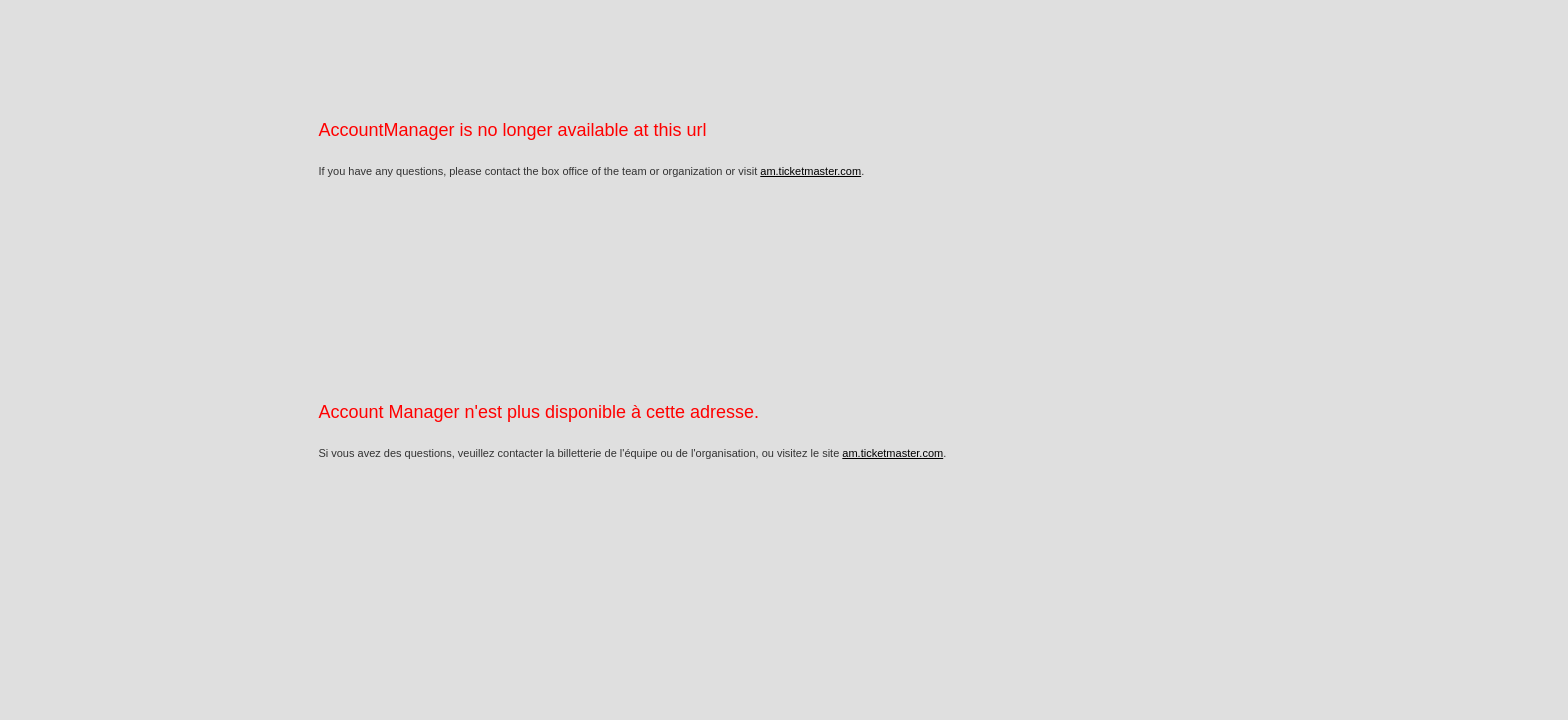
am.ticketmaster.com (810, 171)
